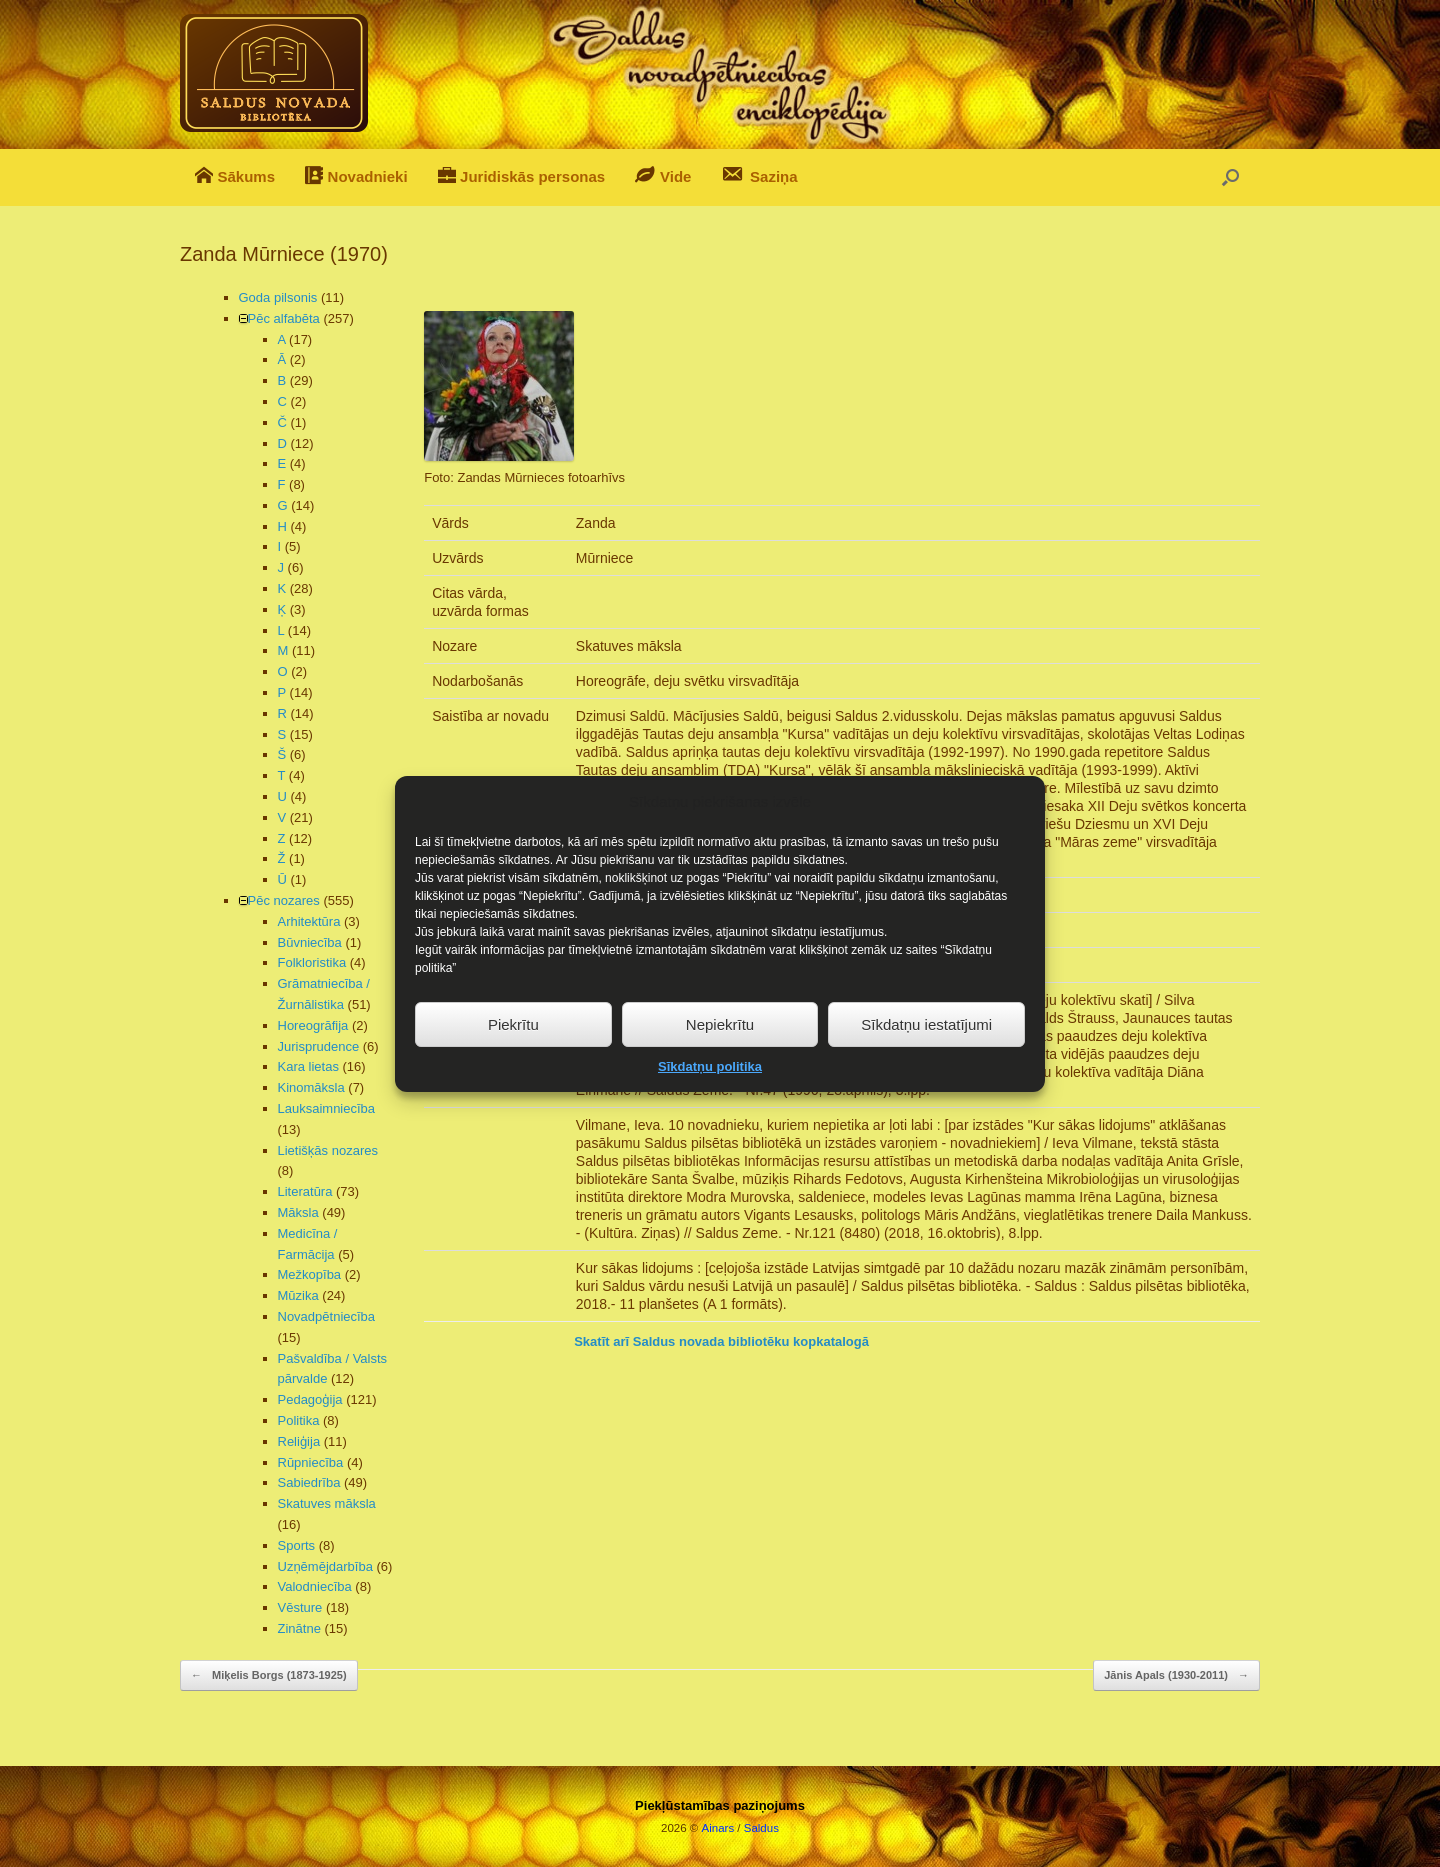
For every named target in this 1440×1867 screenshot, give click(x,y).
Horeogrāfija (313, 1025)
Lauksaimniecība (327, 1108)
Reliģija (299, 1441)
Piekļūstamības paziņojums (720, 1805)
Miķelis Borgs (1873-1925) (269, 1675)
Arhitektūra (309, 921)
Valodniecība (315, 1586)
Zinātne (299, 1628)
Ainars (718, 1828)
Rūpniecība (311, 1462)
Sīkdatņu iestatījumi (926, 1050)
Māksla (298, 1212)
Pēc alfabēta (284, 318)
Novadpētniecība (327, 1316)
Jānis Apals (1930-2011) (1176, 1675)
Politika (299, 1420)
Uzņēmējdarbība (325, 1566)
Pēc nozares (284, 900)
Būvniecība (310, 942)
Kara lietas (308, 1066)
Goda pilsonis (278, 297)
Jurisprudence (319, 1046)
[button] (1230, 177)
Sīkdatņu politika (710, 1093)
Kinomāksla (311, 1087)
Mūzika (298, 1295)
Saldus (761, 1828)
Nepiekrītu (720, 1050)
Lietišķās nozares (328, 1150)
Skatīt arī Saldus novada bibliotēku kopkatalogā (721, 1341)
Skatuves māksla (327, 1503)
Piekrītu (513, 1050)
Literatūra (305, 1191)
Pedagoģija (310, 1399)
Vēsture (300, 1607)
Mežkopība (310, 1274)
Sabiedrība (309, 1482)
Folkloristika (312, 962)
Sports (297, 1545)
